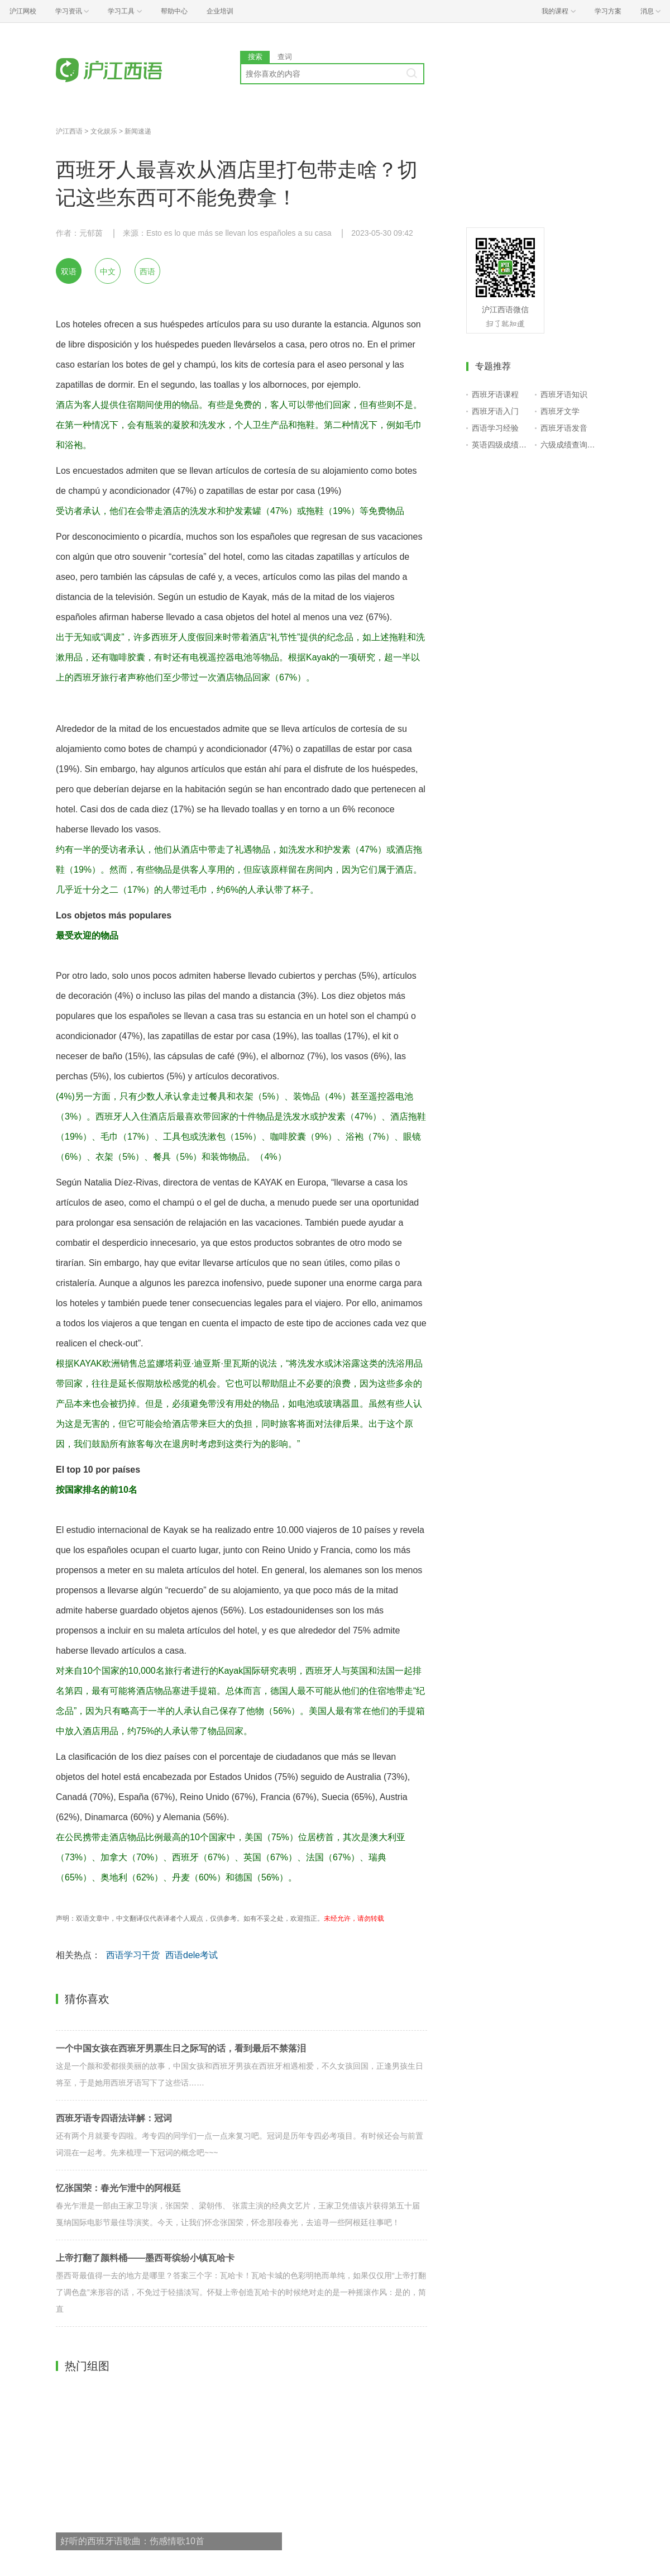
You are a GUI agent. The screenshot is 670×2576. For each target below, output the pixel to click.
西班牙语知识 (563, 394)
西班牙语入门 (495, 411)
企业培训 (220, 11)
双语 (68, 271)
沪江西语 (69, 131)
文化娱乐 (103, 131)
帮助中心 (174, 11)
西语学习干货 (133, 1955)
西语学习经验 (495, 427)
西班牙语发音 (563, 427)
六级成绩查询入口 (569, 444)
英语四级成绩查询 (501, 444)
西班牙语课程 (495, 394)
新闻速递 (138, 131)
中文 (108, 271)
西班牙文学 (560, 411)
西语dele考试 (191, 1955)
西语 (147, 271)
